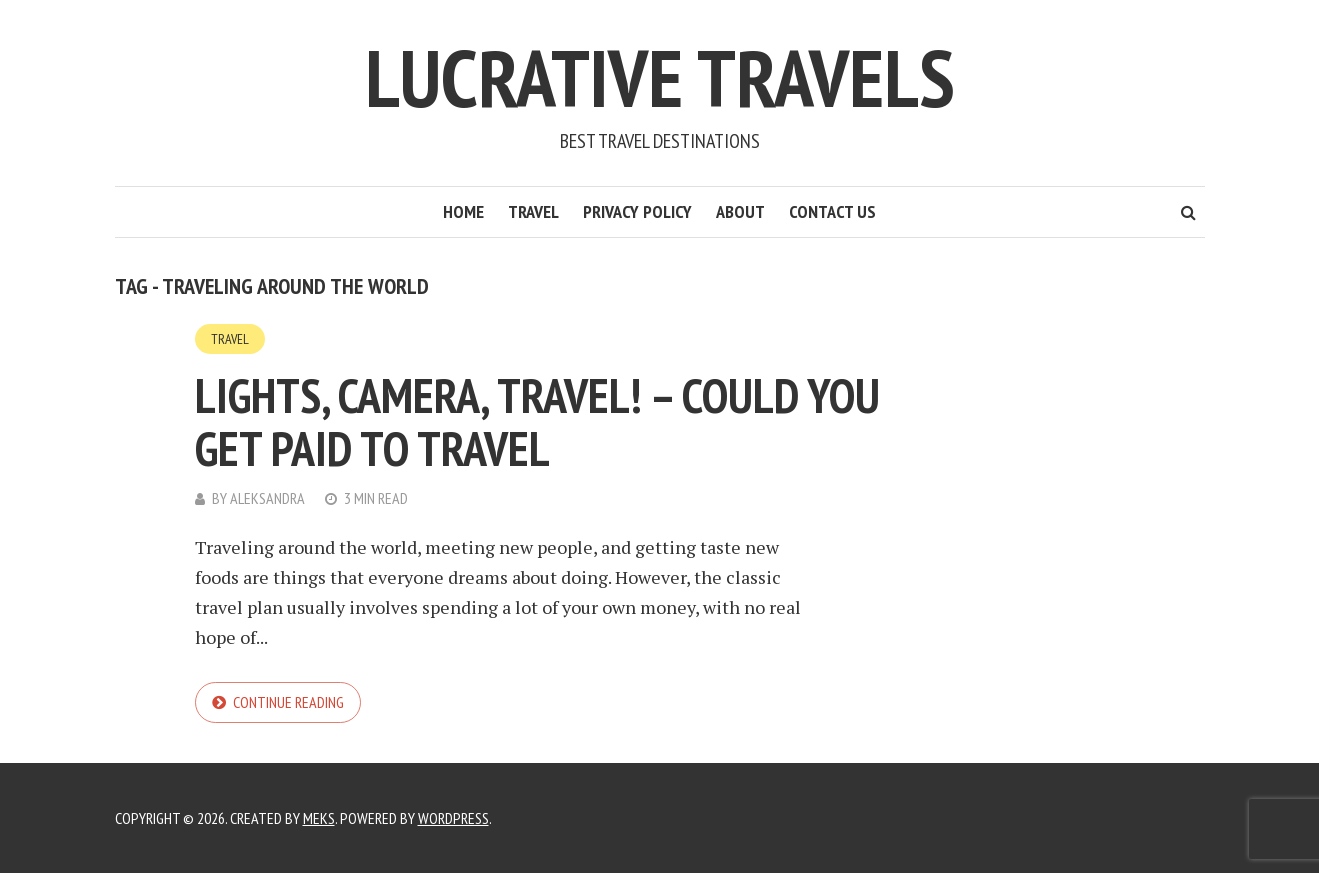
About (740, 211)
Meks (319, 818)
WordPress (453, 818)
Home (463, 211)
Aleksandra (267, 498)
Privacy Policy (637, 211)
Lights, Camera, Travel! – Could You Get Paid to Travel (537, 421)
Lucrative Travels (660, 77)
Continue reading (288, 702)
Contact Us (832, 211)
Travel (533, 211)
